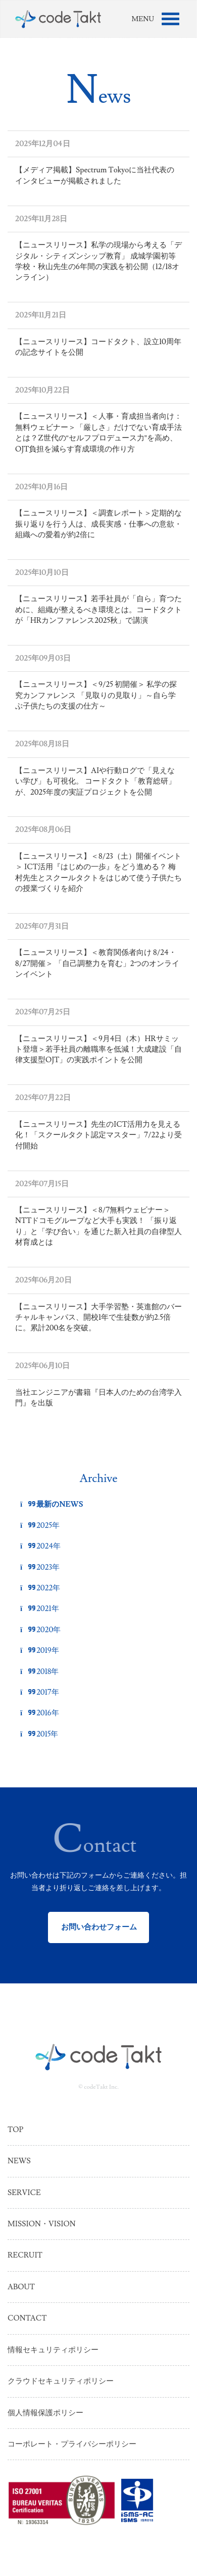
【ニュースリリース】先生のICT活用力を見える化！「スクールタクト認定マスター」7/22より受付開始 (98, 1135)
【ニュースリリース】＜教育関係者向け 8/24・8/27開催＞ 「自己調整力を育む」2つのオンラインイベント (97, 963)
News (19, 2161)
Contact (27, 2318)
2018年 (39, 1672)
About (21, 2287)
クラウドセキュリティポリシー (61, 2381)
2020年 (40, 1630)
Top (15, 2130)
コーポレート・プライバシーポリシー (72, 2444)
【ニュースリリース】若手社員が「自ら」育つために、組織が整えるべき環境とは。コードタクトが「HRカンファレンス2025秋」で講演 (98, 609)
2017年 (39, 1692)
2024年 (40, 1546)
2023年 (40, 1567)
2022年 (40, 1588)
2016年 (39, 1713)
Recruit (25, 2255)
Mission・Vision (42, 2224)
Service (24, 2193)
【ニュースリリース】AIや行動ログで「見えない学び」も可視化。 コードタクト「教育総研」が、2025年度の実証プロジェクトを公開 (95, 781)
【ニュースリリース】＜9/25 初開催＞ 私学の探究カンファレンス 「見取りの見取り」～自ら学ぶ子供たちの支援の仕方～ (96, 695)
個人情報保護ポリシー (45, 2413)
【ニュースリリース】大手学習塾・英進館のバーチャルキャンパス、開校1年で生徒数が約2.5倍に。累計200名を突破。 (98, 1317)
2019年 (39, 1650)
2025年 (40, 1525)
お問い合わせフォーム (98, 1927)
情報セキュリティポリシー (53, 2350)
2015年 (39, 1734)
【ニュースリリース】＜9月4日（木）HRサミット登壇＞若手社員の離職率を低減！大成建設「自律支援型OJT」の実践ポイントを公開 (98, 1049)
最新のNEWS (51, 1504)
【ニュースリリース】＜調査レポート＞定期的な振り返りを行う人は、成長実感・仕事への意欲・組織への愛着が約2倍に (98, 524)
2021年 (39, 1609)
